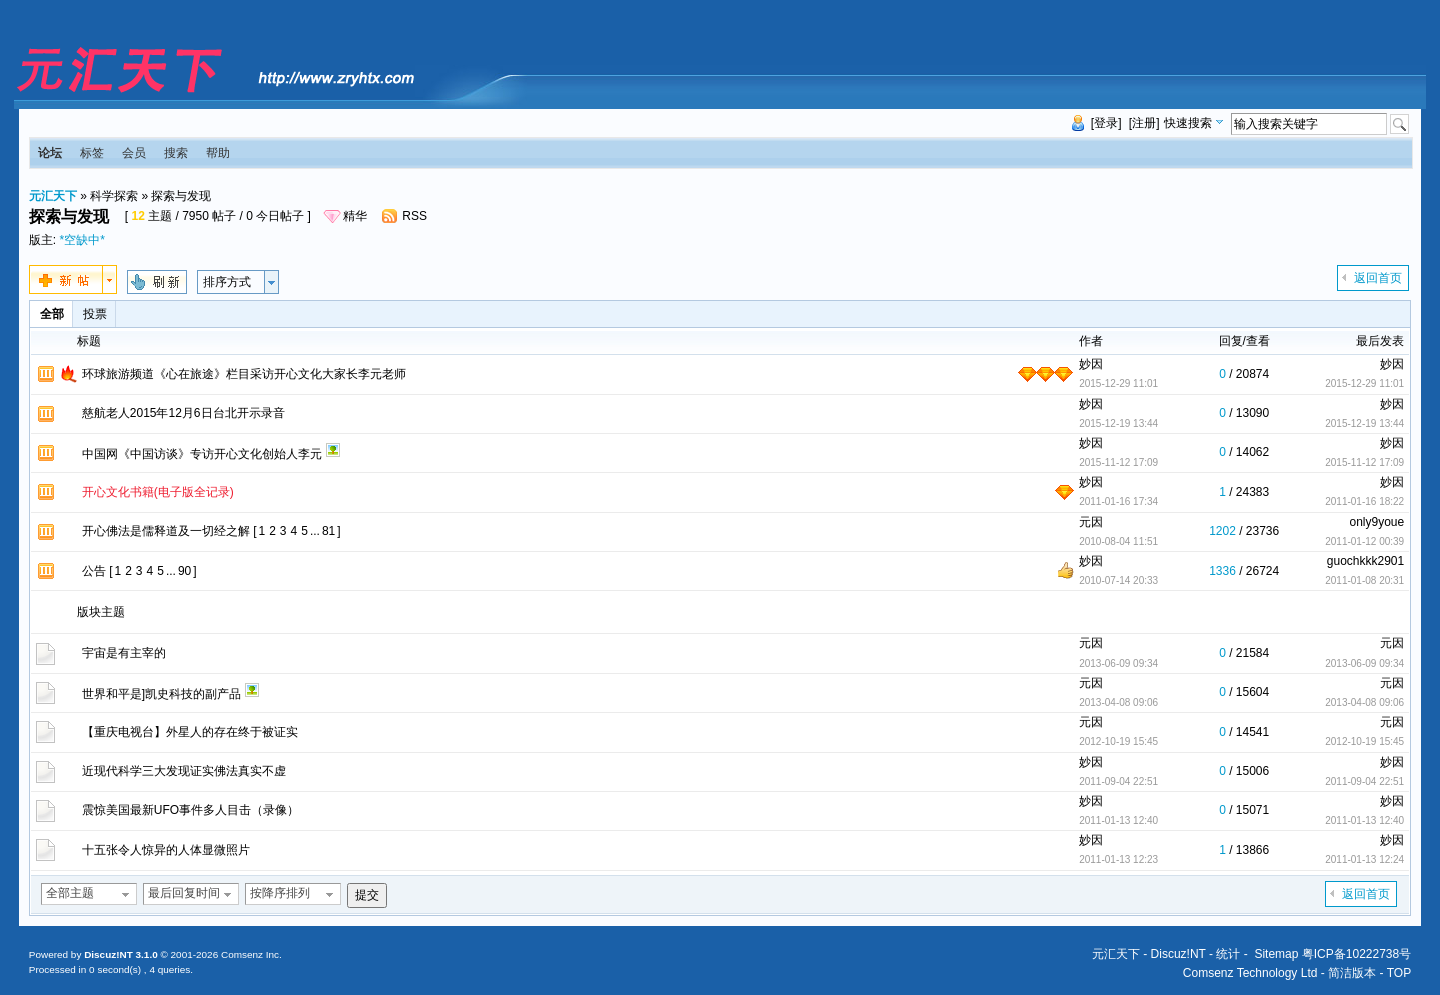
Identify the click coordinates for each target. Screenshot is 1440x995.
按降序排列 (280, 893)
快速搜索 (1188, 123)
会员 (134, 153)
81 (328, 531)
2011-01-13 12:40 (1364, 820)
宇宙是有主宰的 (124, 653)
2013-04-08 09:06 (1364, 702)
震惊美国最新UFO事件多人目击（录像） (190, 810)
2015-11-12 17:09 (1364, 462)
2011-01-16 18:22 (1364, 501)
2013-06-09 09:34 (1364, 663)
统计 (1228, 954)
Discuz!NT (1178, 954)
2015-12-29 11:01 (1364, 383)
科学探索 (114, 196)
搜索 (176, 153)
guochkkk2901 (1365, 561)
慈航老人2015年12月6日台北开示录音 (183, 413)
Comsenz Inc (250, 954)
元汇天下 (53, 196)
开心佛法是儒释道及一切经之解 (166, 531)
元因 (1091, 522)
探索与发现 (181, 196)
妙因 (1091, 364)
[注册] (1144, 123)
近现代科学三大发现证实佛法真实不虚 (184, 771)
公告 (94, 571)
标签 (92, 153)
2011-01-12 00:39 (1364, 541)
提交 (367, 895)
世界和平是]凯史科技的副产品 (161, 694)
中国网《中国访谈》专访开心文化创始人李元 (202, 454)
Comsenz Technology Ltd (1250, 973)
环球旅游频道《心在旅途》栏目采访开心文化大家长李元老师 (244, 374)
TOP (1399, 973)
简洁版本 (1352, 973)
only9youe (1376, 522)
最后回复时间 (184, 893)
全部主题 (70, 893)
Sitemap (1276, 954)
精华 (355, 216)
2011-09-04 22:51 (1364, 781)
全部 (52, 314)
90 (184, 571)
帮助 (218, 153)
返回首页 (1378, 278)
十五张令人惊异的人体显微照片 (166, 850)
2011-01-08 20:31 (1364, 580)
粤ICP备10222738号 (1356, 954)
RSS (414, 216)
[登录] (1106, 123)
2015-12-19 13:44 (1364, 423)
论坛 (50, 153)
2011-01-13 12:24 (1364, 859)
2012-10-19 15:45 (1364, 741)
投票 (95, 314)
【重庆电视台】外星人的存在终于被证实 (190, 732)
